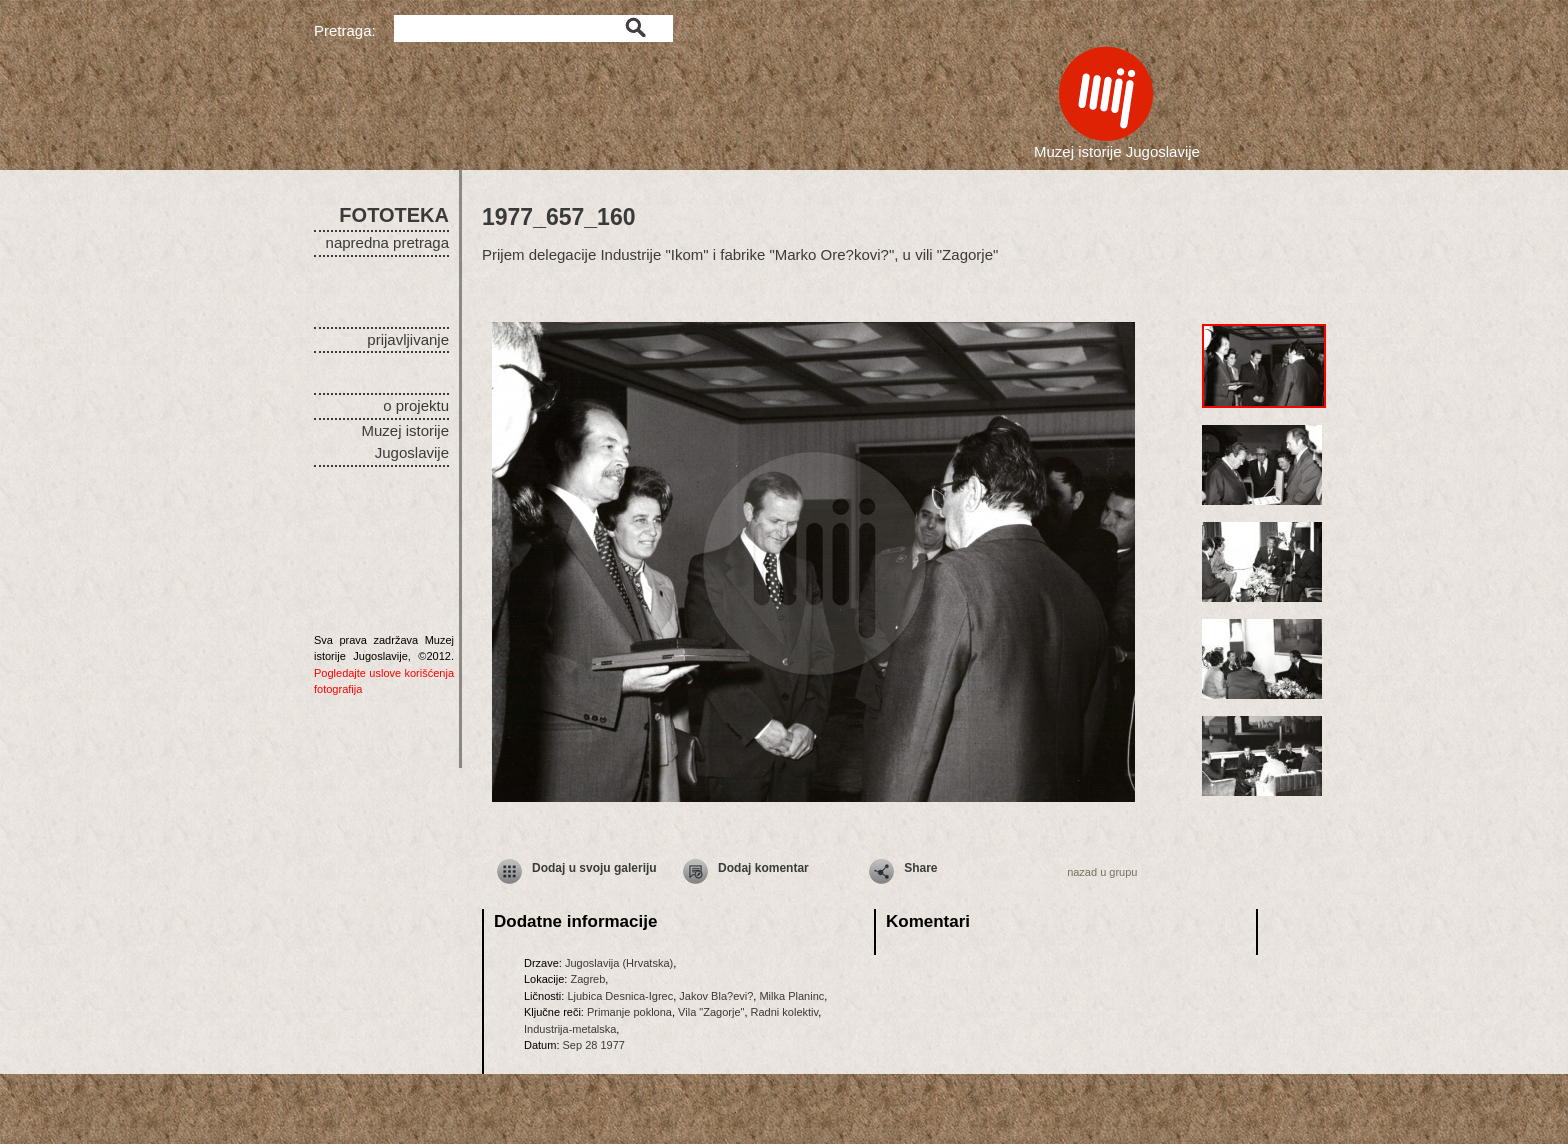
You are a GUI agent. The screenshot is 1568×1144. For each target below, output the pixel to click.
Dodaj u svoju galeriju (594, 868)
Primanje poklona (629, 1012)
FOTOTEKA (394, 215)
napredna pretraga (387, 242)
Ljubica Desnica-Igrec (620, 996)
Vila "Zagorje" (711, 1012)
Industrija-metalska (570, 1029)
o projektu (416, 405)
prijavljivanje (408, 339)
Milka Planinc (791, 996)
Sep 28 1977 (594, 1045)
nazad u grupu (1102, 872)
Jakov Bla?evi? (716, 996)
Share (920, 868)
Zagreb (587, 979)
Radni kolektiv (785, 1012)
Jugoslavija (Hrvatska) (619, 963)
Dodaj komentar (763, 868)
